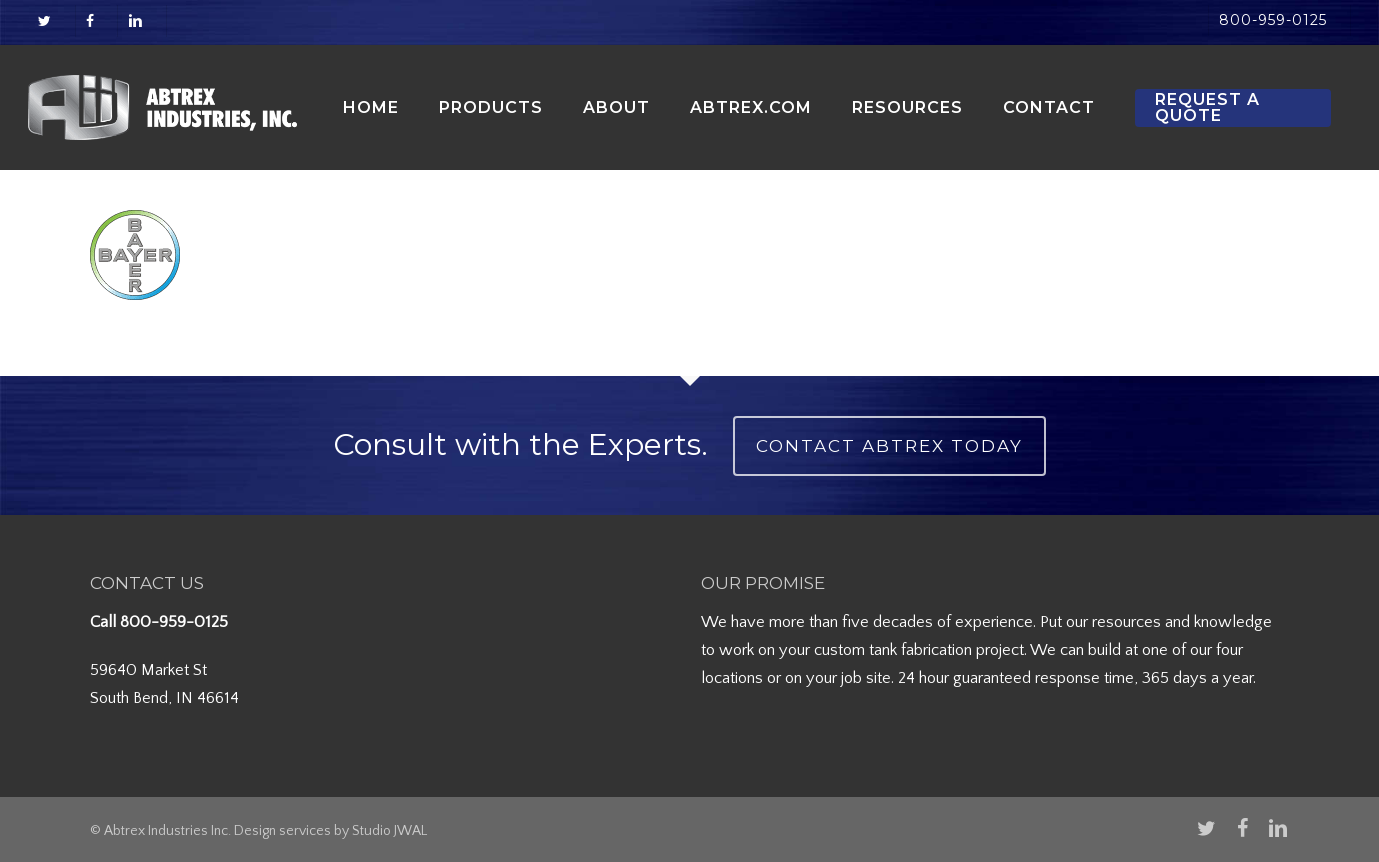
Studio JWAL (389, 831)
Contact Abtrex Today (889, 446)
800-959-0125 (174, 622)
